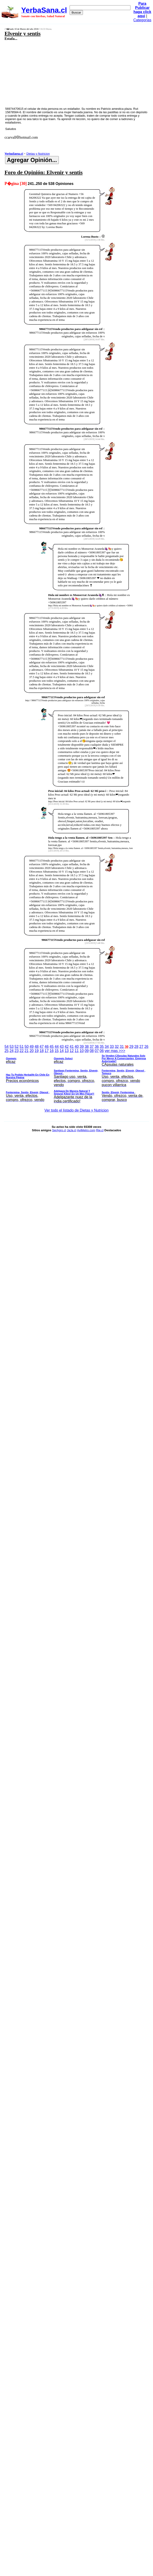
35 (102, 1047)
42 (67, 1047)
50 (27, 1047)
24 (11, 1051)
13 (67, 1051)
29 (131, 1047)
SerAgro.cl (59, 1130)
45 (52, 1047)
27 (141, 1047)
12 (72, 1051)
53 (11, 1047)
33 (112, 1047)
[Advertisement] (65, 73)
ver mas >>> (77, 1077)
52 (16, 1047)
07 (97, 1051)
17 (47, 1051)
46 (47, 1047)
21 (27, 1051)
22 (22, 1051)
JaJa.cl (71, 1130)
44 (57, 1047)
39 (82, 1047)
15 (57, 1051)
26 (146, 1047)
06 (102, 1051)
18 (42, 1051)
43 (62, 1047)
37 (92, 1047)
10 (82, 1051)
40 (77, 1047)
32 (117, 1047)
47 (42, 1047)
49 (32, 1047)
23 (16, 1051)
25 (7, 1051)
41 (72, 1047)
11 (77, 1051)
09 (87, 1051)
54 (7, 1047)
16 (52, 1051)
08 (92, 1051)
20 (32, 1051)
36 (97, 1047)
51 (22, 1047)
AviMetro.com (86, 1130)
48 (36, 1047)
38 (87, 1047)
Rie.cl (100, 1130)
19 (36, 1051)
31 (122, 1047)
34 (107, 1047)
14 (62, 1051)
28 (136, 1047)
